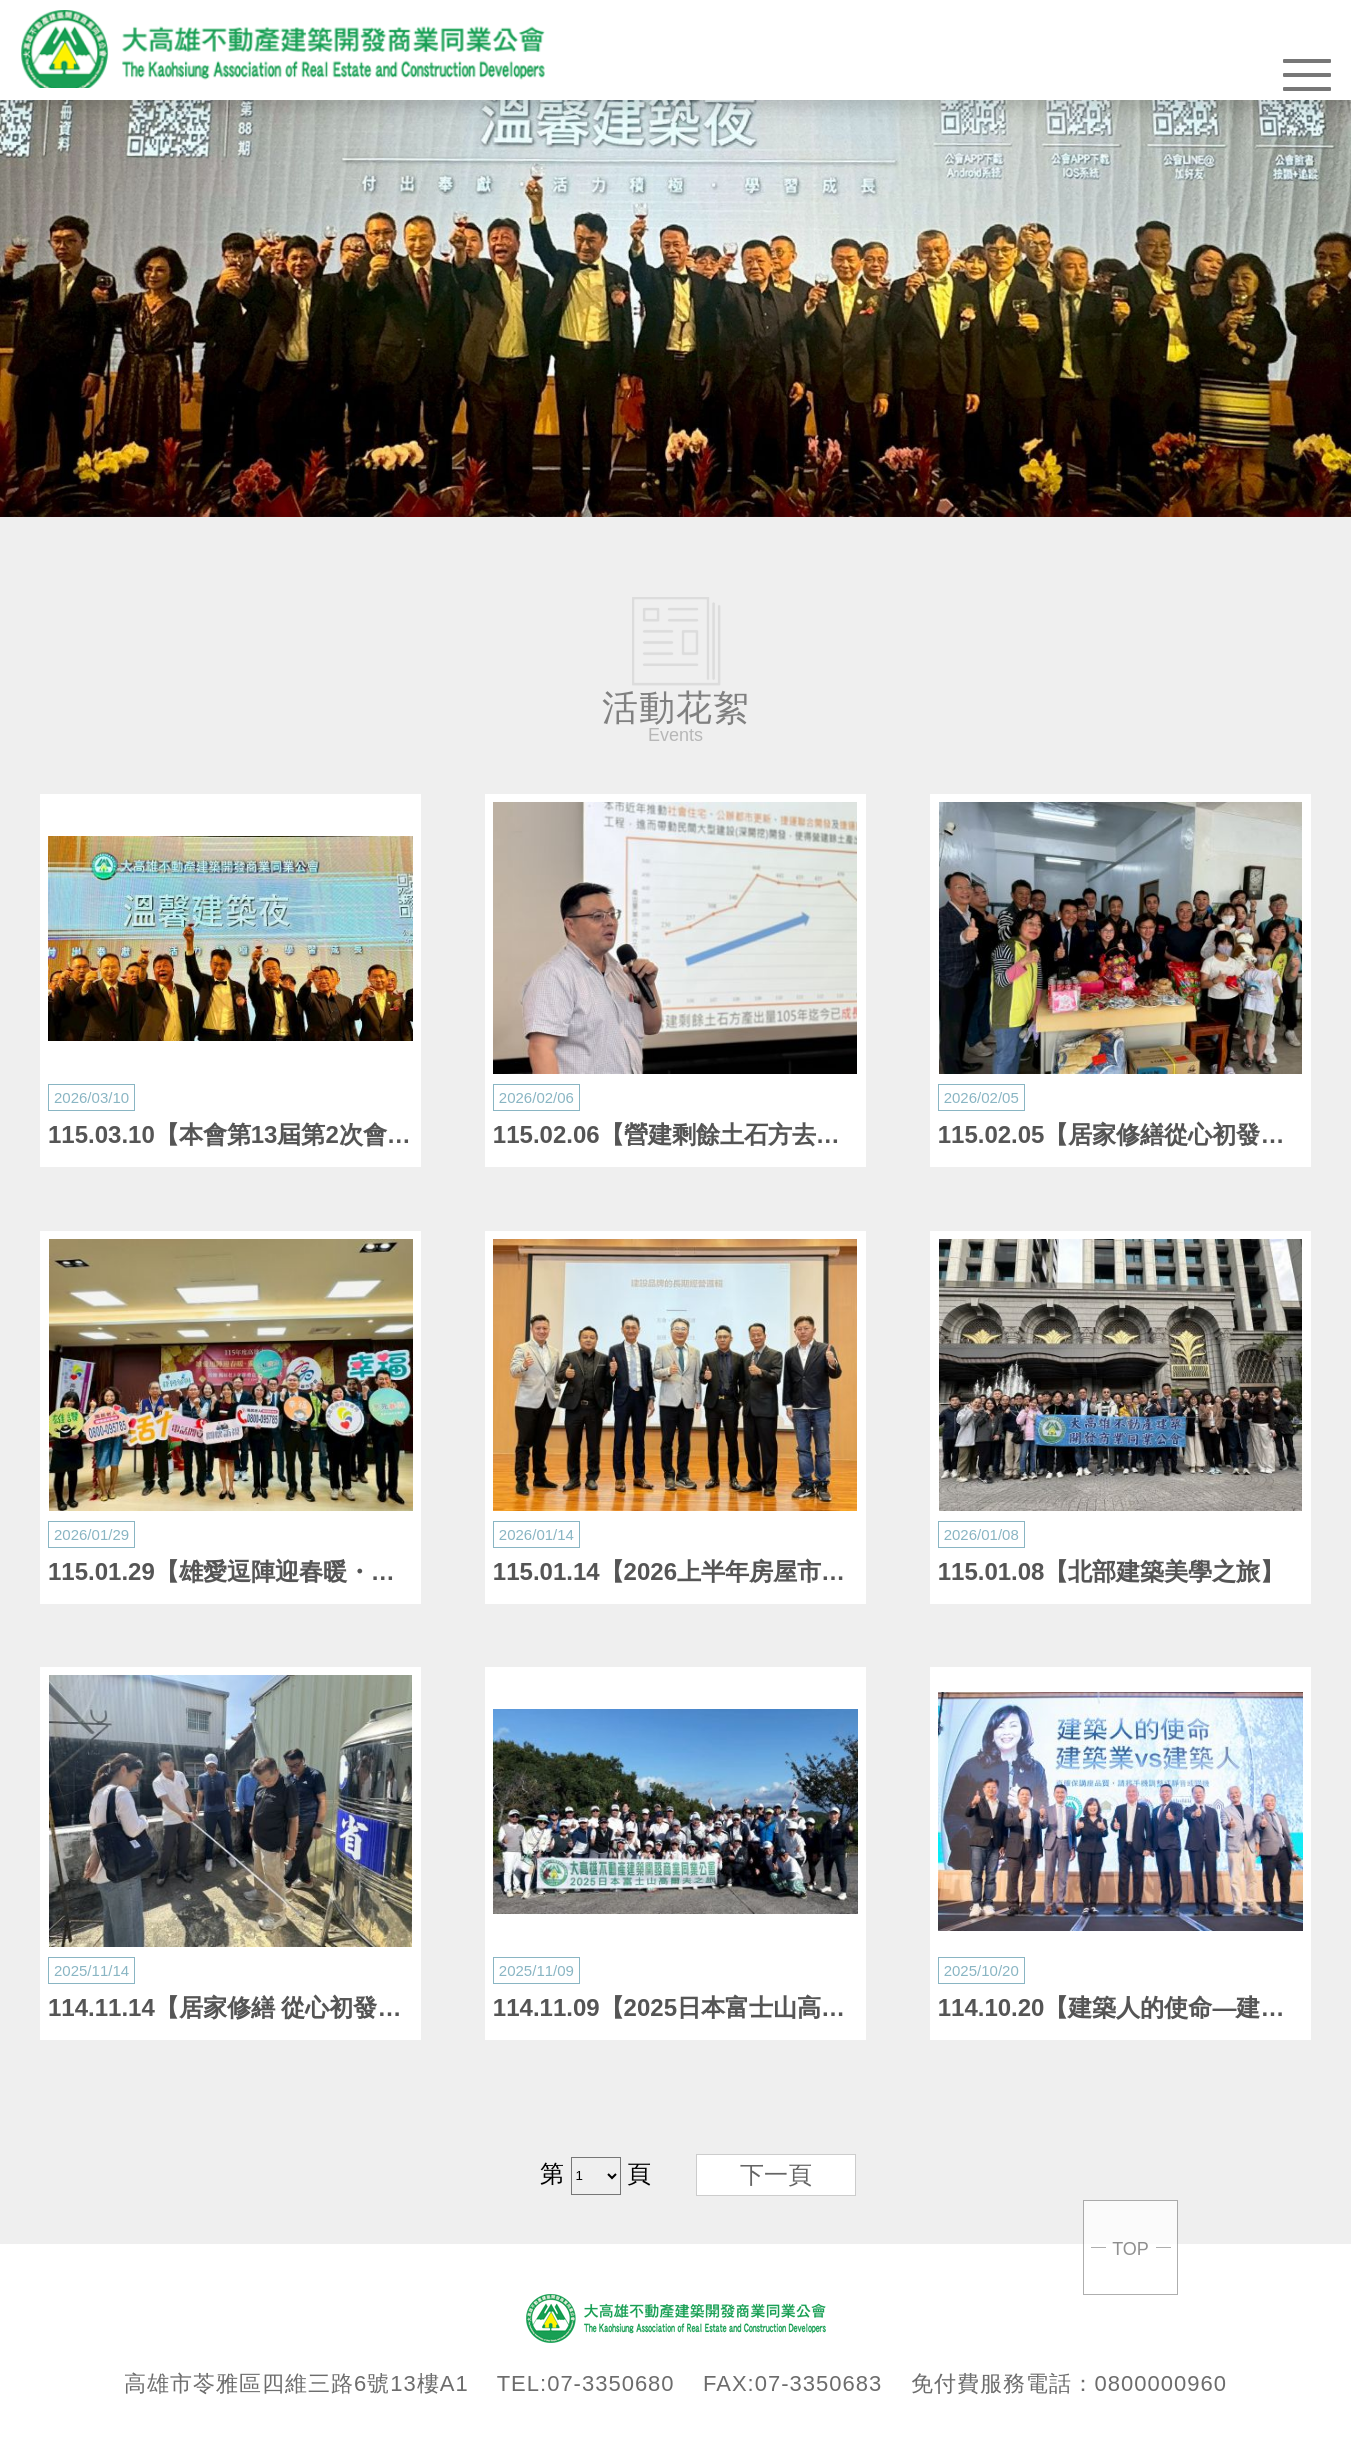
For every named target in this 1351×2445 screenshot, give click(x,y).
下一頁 (776, 2174)
